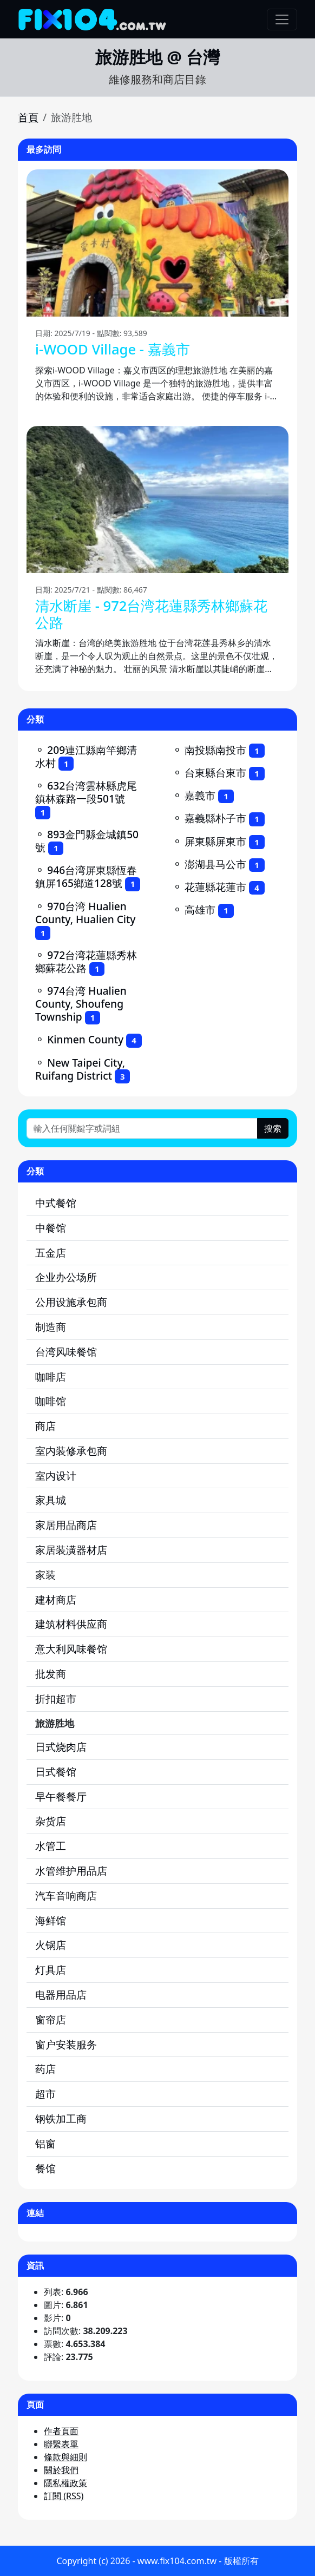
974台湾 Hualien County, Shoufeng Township (81, 1003)
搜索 (272, 1128)
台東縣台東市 (215, 772)
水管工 (50, 1845)
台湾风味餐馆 (66, 1351)
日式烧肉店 (61, 1746)
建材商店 (55, 1599)
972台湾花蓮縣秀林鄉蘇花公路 (86, 961)
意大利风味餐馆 (71, 1648)
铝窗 (45, 2143)
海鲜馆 (50, 1920)
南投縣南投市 (215, 749)
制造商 (50, 1326)
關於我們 (61, 2470)
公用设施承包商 (71, 1301)
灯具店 (50, 1969)
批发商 (50, 1673)
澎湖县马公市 (215, 864)
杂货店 (50, 1820)
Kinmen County (85, 1039)
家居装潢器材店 (71, 1549)
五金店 (50, 1252)
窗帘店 (50, 2019)
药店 (45, 2068)
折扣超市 (55, 1698)
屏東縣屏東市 (215, 841)
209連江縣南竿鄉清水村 (86, 756)
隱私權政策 (65, 2483)
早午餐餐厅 (61, 1796)
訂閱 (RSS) (63, 2496)
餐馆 (45, 2168)
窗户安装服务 (66, 2044)
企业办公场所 (66, 1277)
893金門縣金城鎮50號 (87, 841)
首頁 (28, 117)
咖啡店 (50, 1376)
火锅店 (50, 1944)
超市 (45, 2093)
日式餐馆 (55, 1771)
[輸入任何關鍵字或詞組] (142, 1128)
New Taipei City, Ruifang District (80, 1069)
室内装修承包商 (71, 1450)
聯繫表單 (61, 2444)
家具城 (50, 1500)
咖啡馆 (50, 1401)
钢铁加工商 (61, 2118)
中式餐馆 (55, 1202)
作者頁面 (61, 2431)
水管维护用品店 (71, 1870)
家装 (45, 1574)
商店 (45, 1425)
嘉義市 (200, 795)
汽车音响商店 (66, 1895)
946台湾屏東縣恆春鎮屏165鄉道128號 (86, 876)
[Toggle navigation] (282, 19)
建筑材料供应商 (71, 1623)
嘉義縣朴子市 (215, 818)
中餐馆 (50, 1227)
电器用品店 (61, 1994)
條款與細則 (65, 2457)
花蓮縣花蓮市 (215, 886)
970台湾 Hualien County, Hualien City (85, 912)
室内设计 (55, 1475)
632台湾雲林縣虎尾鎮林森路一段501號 (86, 792)
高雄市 (200, 909)
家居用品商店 (66, 1524)
